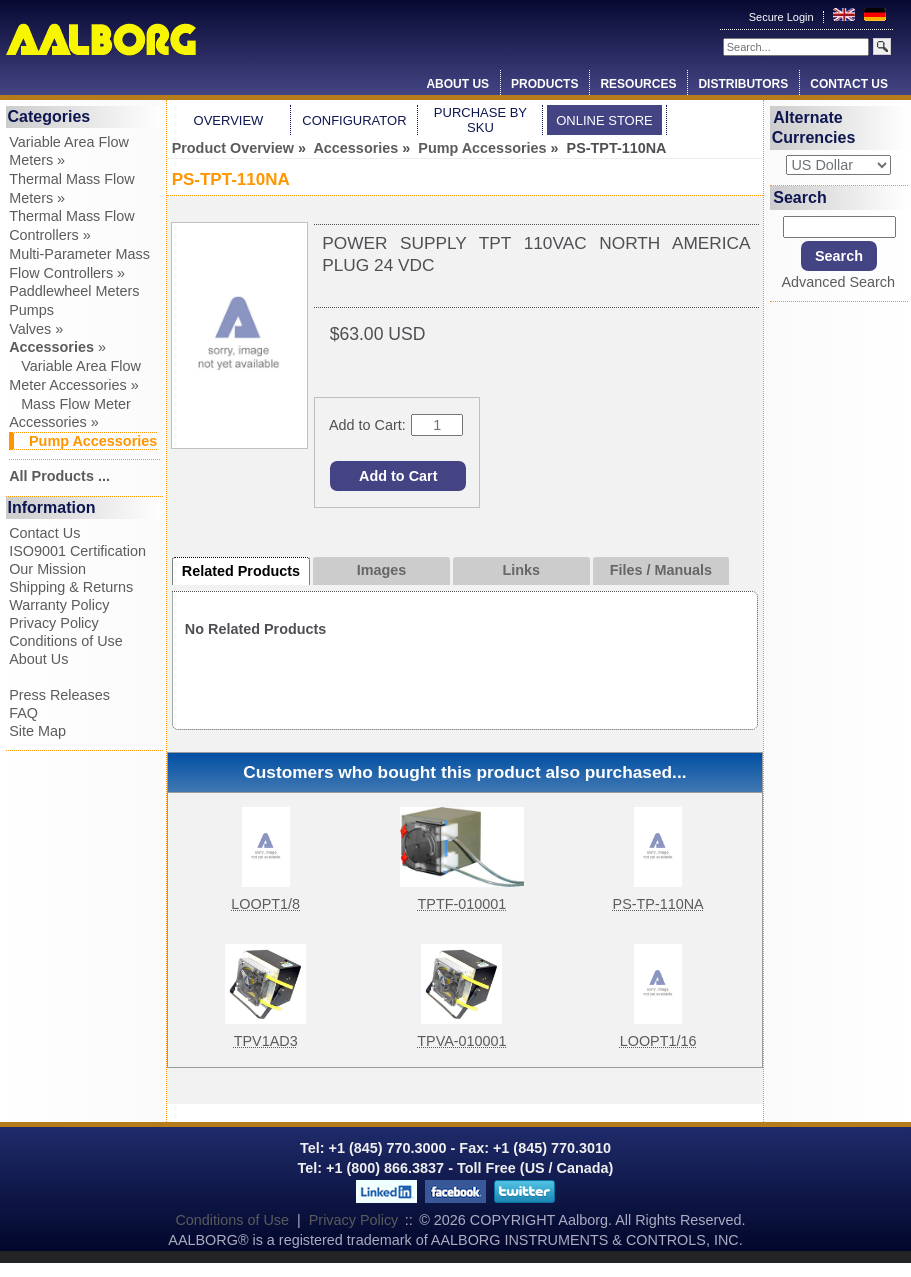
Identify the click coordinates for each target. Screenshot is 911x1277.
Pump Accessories (482, 148)
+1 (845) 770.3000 (386, 1148)
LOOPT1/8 (265, 904)
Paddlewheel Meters (74, 291)
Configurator (354, 120)
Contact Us (849, 84)
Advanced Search (838, 282)
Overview (229, 120)
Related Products (241, 571)
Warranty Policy (59, 605)
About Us (457, 84)
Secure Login (783, 17)
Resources (638, 84)
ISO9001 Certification (77, 551)
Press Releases (59, 695)
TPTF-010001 (462, 904)
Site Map (37, 731)
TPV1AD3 (266, 1041)
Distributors (743, 84)
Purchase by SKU (480, 120)
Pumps (31, 310)
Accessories (355, 148)
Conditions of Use (66, 641)
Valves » (36, 329)
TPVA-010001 (461, 1041)
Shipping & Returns (71, 587)
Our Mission (47, 569)
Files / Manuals (661, 570)
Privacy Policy (54, 623)
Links (521, 570)
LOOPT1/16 (658, 1041)
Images (382, 570)
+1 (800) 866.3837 (385, 1168)
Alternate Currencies (814, 127)
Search (799, 197)
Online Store (604, 120)
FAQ (23, 713)
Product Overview (233, 148)
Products (544, 84)
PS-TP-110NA (658, 904)
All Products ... (59, 476)
